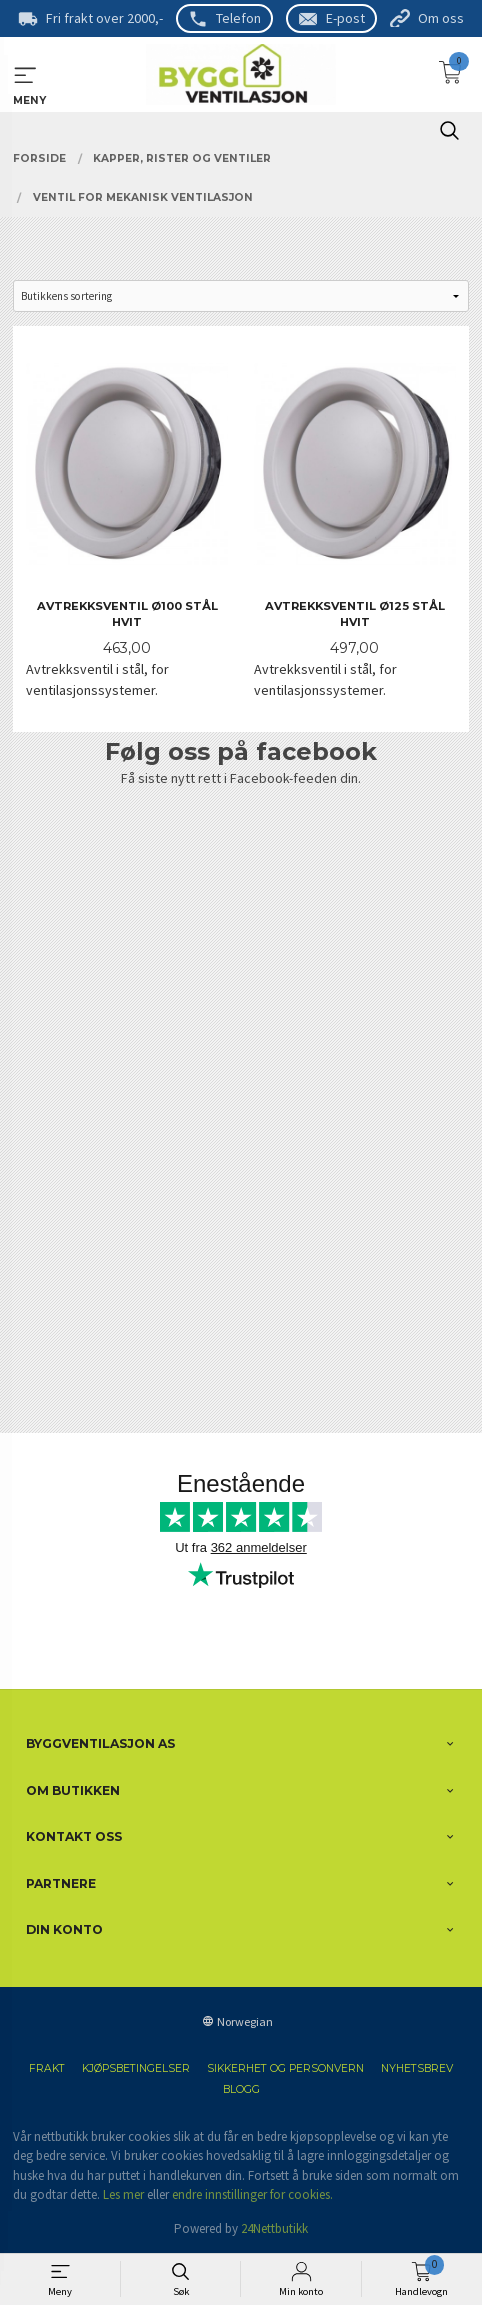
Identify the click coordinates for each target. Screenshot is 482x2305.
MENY (25, 75)
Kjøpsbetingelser (136, 2068)
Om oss (441, 18)
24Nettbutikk (274, 2228)
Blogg (241, 2089)
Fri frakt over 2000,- (104, 18)
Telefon (238, 18)
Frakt (47, 2068)
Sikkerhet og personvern (285, 2068)
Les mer (123, 2194)
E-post (345, 18)
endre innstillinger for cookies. (252, 2194)
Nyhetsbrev (417, 2068)
